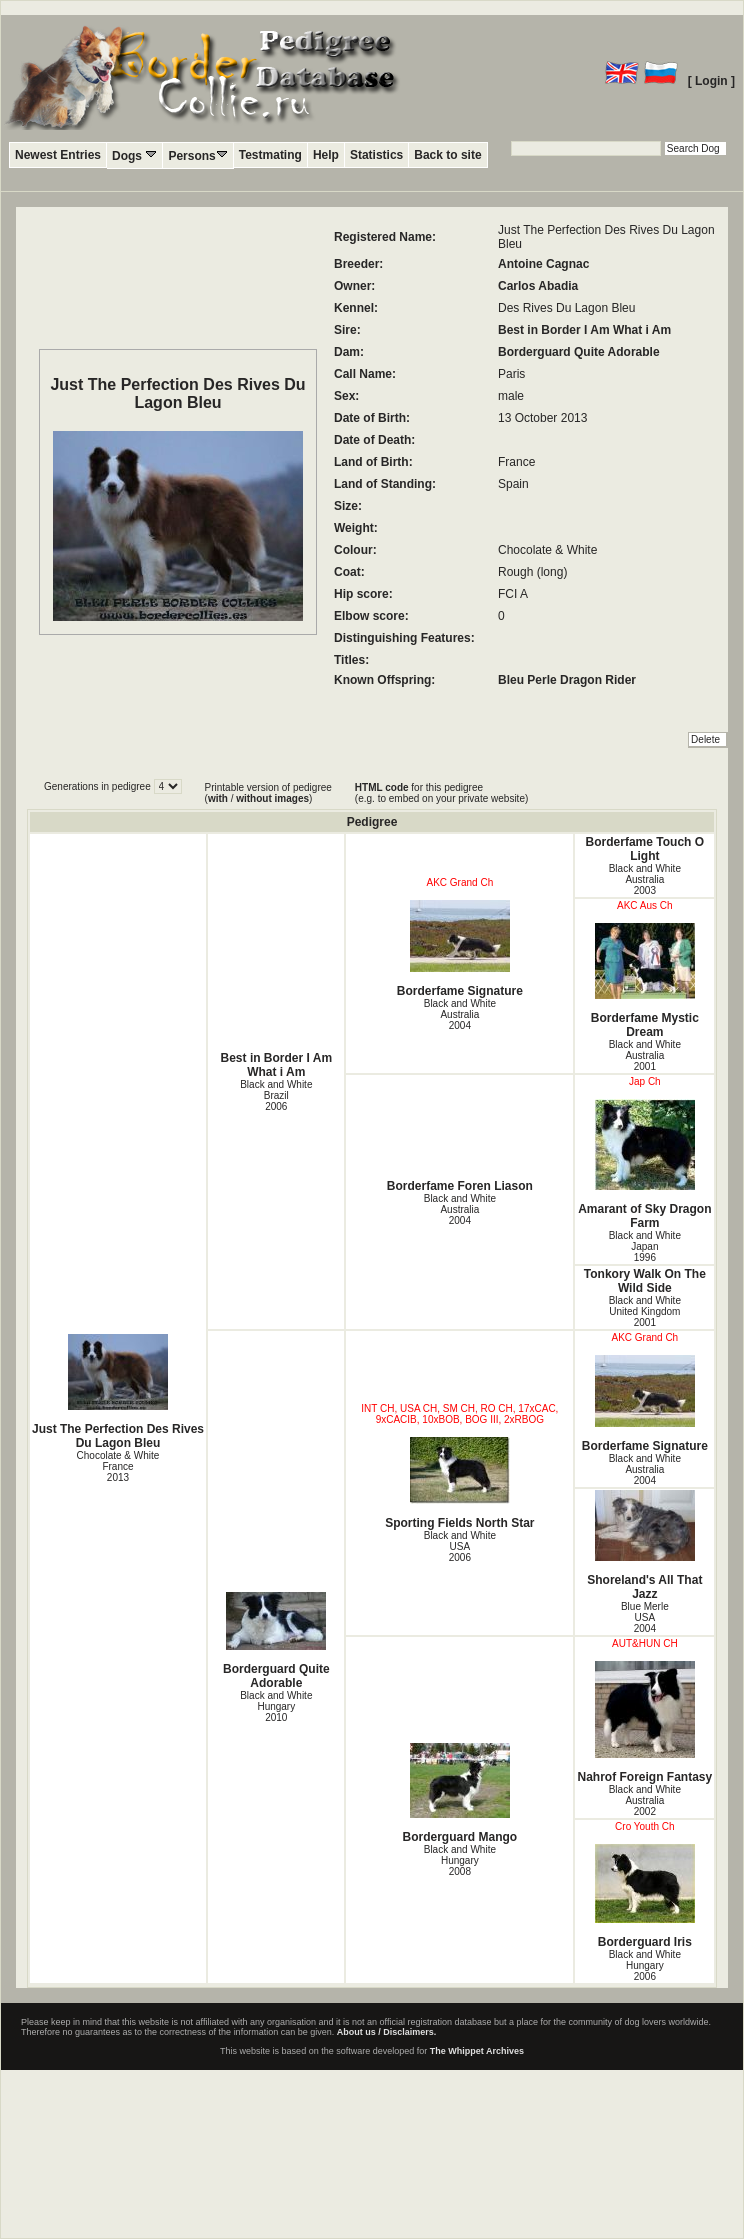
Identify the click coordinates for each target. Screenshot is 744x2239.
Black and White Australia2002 (645, 1800)
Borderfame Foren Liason (460, 1186)
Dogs (134, 155)
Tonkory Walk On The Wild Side (645, 1281)
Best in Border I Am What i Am (584, 330)
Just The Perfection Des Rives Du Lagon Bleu (118, 1392)
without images (272, 798)
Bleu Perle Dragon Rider (567, 680)
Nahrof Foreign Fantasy (644, 1722)
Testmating (270, 155)
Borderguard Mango (459, 1793)
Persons (197, 155)
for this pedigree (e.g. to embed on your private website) (441, 793)
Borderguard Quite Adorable (579, 352)
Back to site (447, 155)
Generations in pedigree (99, 786)
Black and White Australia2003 (645, 879)
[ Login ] (711, 81)
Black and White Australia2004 (460, 1014)
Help (326, 155)
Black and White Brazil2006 (276, 1095)
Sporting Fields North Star (459, 1483)
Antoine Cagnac (543, 264)
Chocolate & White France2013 (118, 1466)
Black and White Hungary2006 (645, 1965)
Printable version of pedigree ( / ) (268, 793)
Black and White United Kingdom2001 (645, 1311)
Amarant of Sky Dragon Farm (644, 1164)
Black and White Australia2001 (645, 1055)
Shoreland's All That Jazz (644, 1545)
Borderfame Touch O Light (645, 849)
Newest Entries (58, 155)
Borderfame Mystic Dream (644, 981)
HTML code (382, 787)
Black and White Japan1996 (645, 1246)
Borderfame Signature (459, 949)
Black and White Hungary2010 (276, 1706)
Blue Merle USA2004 (645, 1617)
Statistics (376, 155)
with (218, 798)
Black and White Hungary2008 (460, 1860)
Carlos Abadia (538, 286)
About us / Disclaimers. (387, 2032)
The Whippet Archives (477, 2051)
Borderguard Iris (644, 1896)
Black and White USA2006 (460, 1546)
